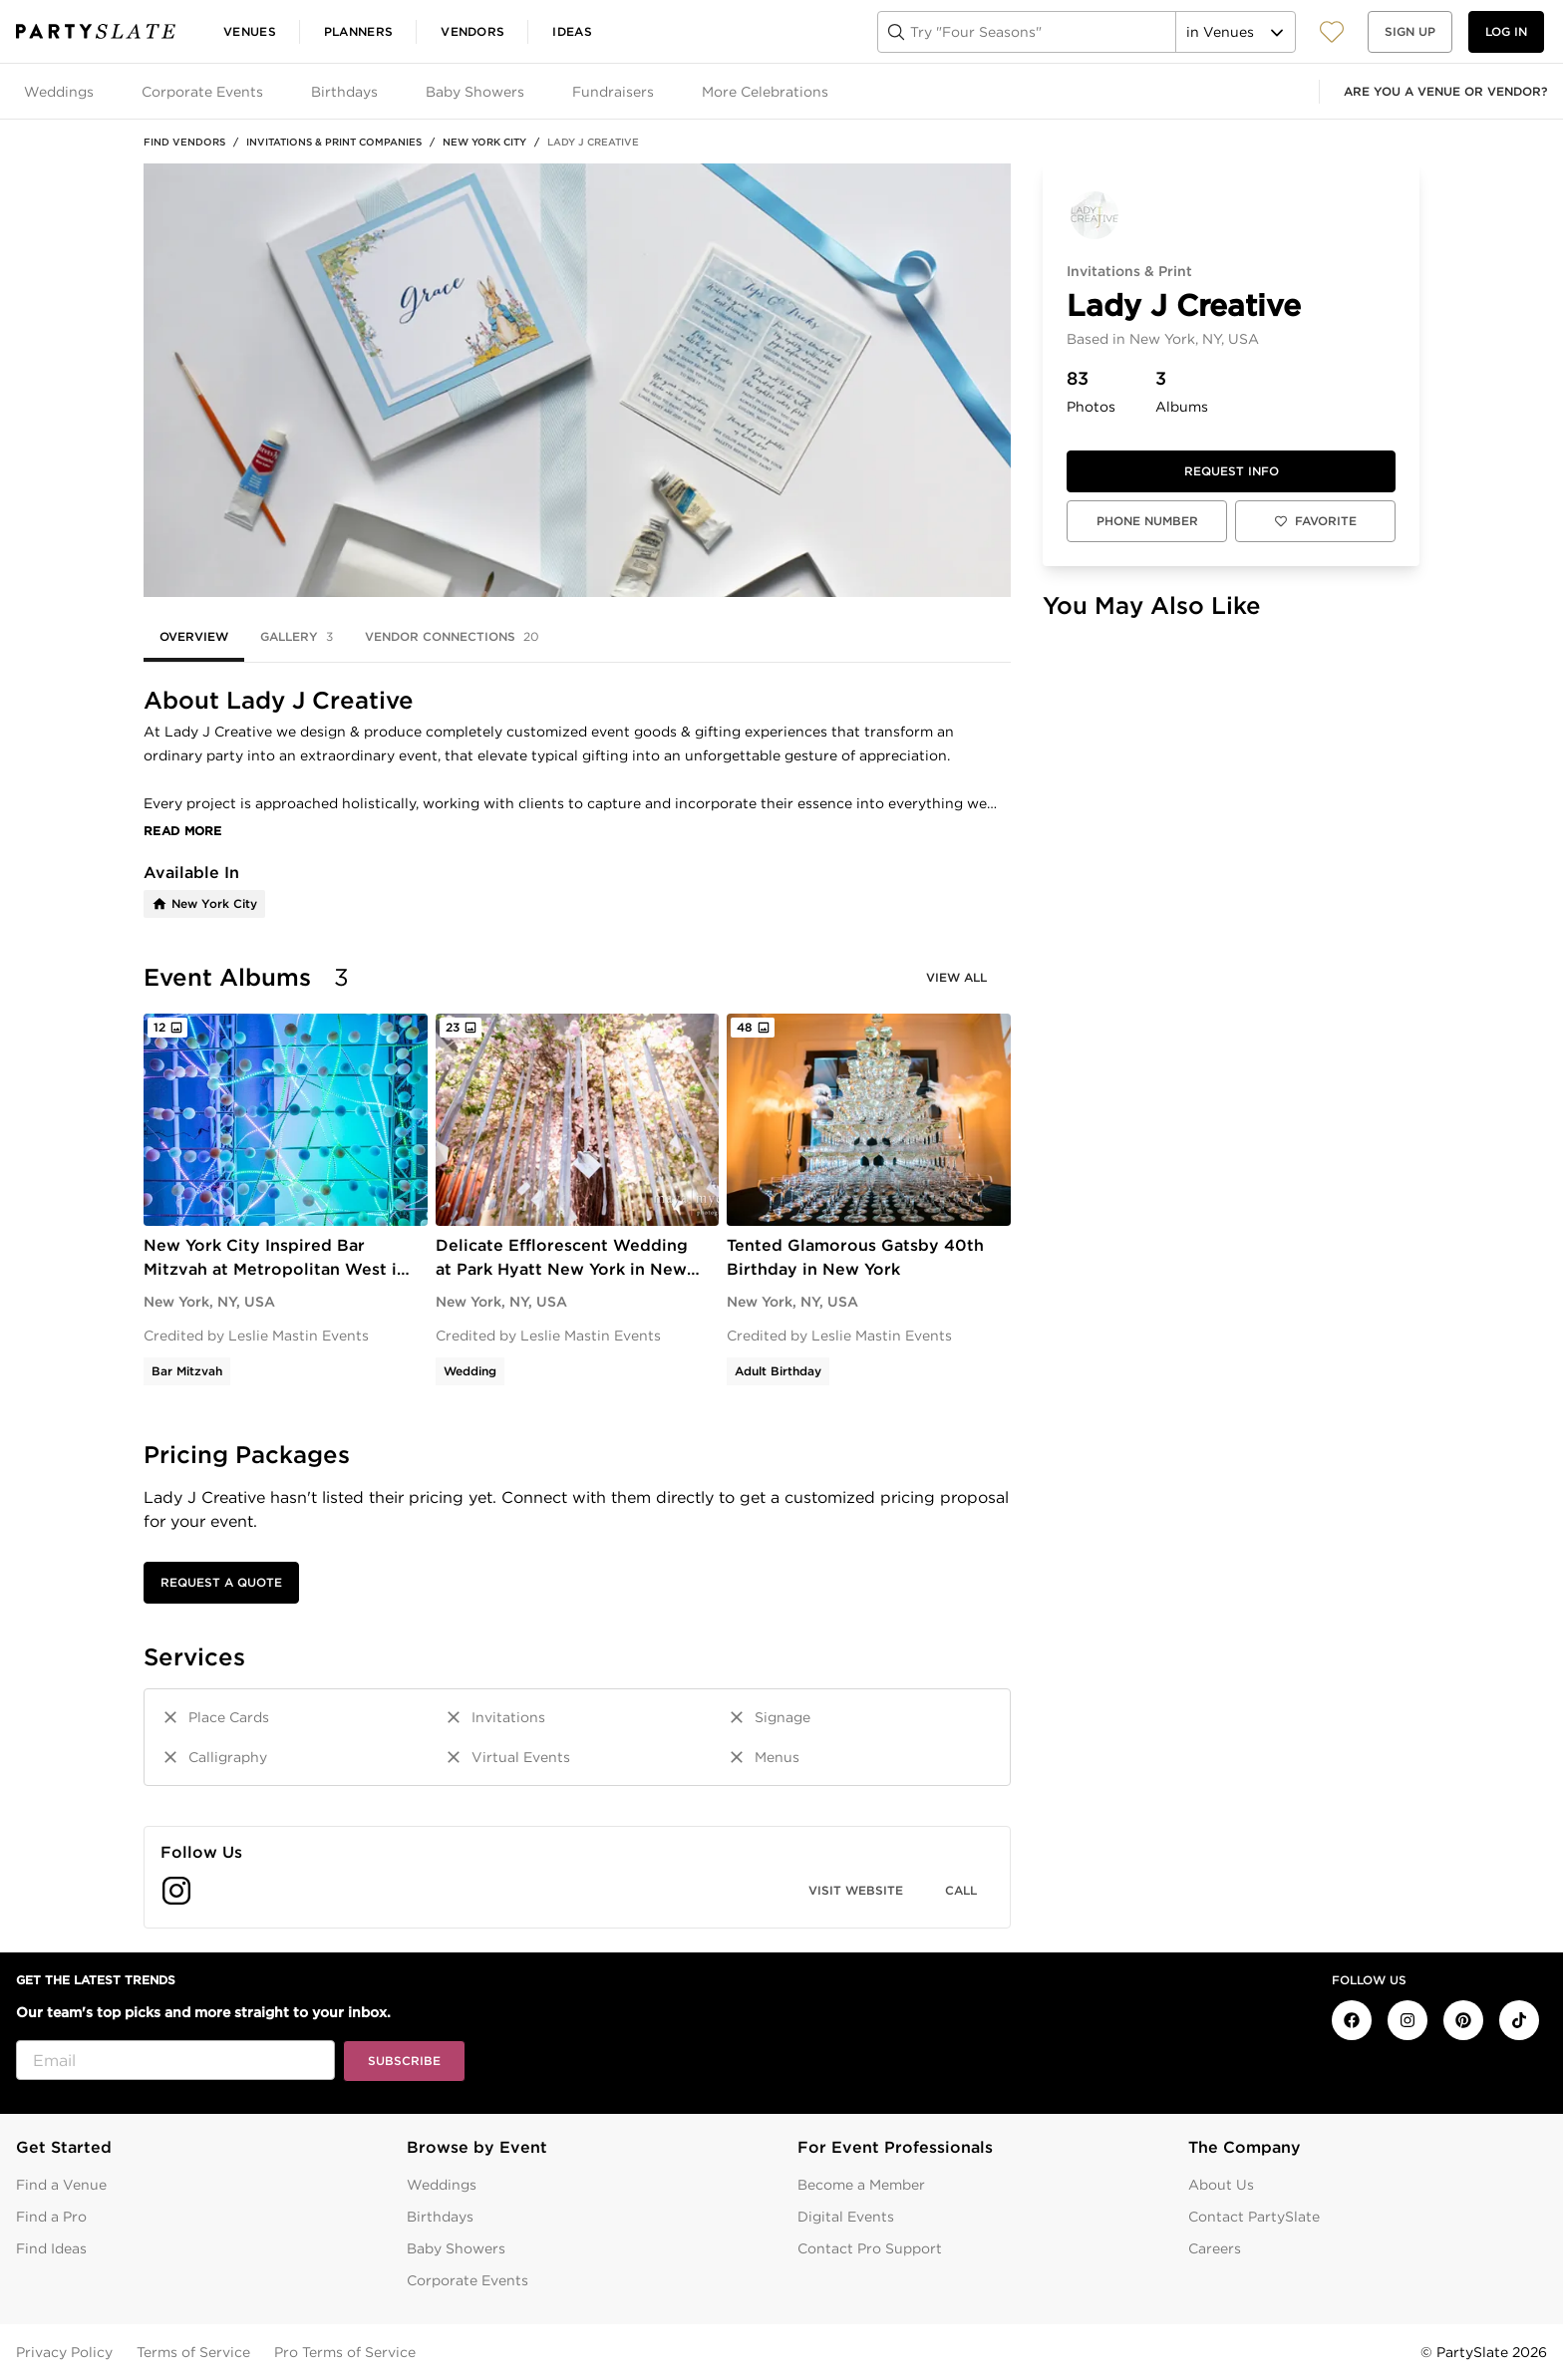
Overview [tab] (193, 636)
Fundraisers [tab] (613, 92)
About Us (1221, 2185)
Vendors (472, 31)
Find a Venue (61, 2185)
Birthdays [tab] (344, 92)
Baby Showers (456, 2248)
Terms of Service (193, 2352)
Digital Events (845, 2217)
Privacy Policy (64, 2352)
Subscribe (404, 2060)
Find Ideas (51, 2248)
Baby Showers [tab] (475, 92)
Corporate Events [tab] (202, 92)
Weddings (441, 2185)
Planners (358, 31)
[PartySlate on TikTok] (1519, 2020)
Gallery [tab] (296, 637)
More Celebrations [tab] (765, 92)
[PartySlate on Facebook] (1352, 2020)
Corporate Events (467, 2280)
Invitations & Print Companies (334, 142)
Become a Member (861, 2185)
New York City (484, 142)
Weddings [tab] (59, 92)
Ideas (572, 31)
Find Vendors (184, 142)
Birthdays (440, 2217)
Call (961, 1890)
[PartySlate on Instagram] (1407, 2020)
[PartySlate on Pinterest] (1463, 2020)
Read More (183, 830)
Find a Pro (51, 2217)
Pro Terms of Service (345, 2352)
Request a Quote (221, 1582)
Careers (1214, 2248)
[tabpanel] (577, 1307)
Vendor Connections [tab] (452, 637)
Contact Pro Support (869, 2248)
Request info (1231, 470)
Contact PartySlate (1254, 2217)
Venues (249, 31)
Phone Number (1147, 520)
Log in (1506, 31)
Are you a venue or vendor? (1445, 91)
